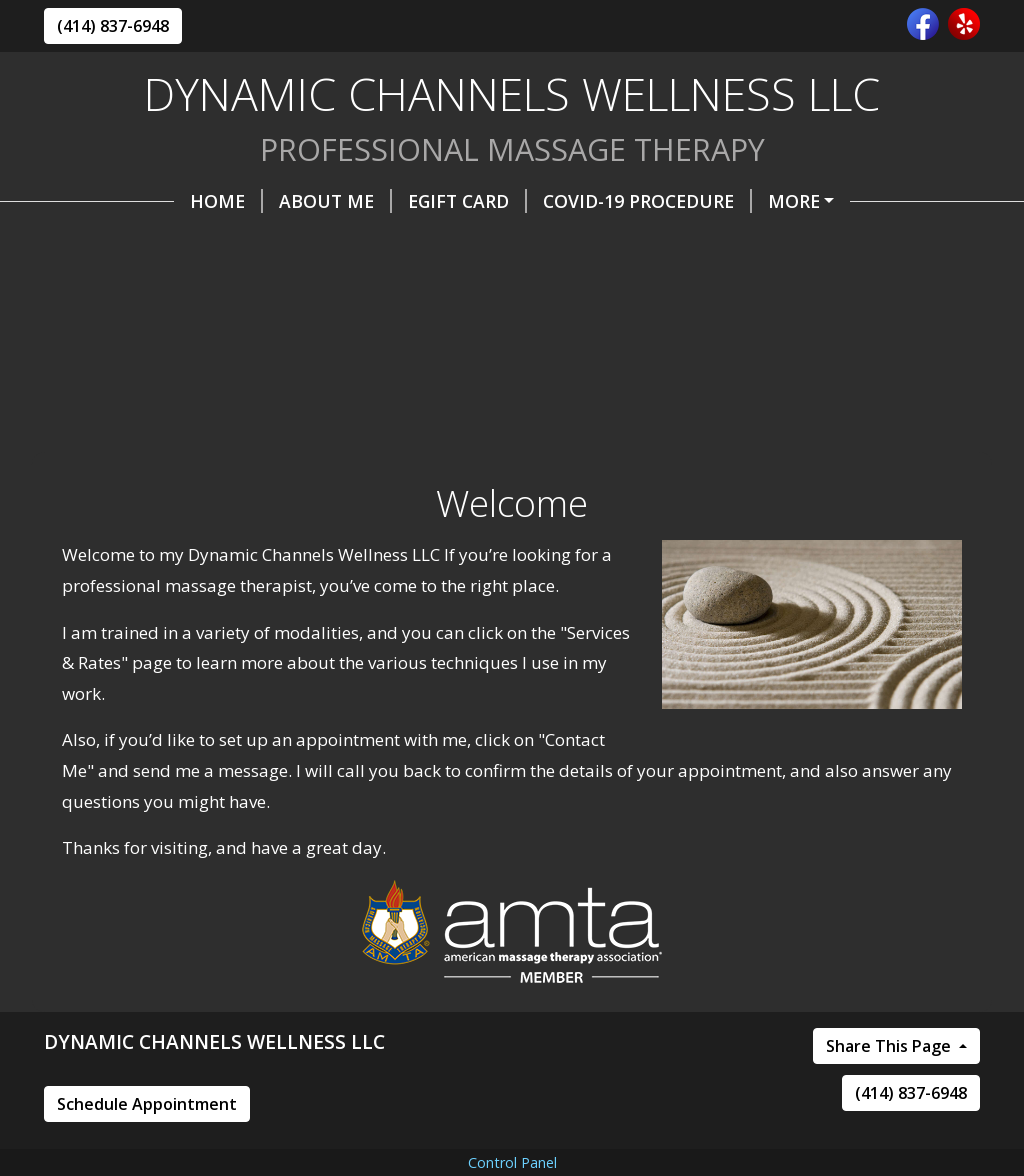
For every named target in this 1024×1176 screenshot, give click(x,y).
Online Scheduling (164, 243)
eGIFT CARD (337, 201)
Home (96, 201)
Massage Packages (820, 243)
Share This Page (890, 1131)
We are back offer (735, 201)
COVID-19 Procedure (517, 201)
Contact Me (351, 243)
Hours (475, 243)
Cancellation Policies (170, 285)
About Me (205, 201)
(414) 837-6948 (113, 26)
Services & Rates (619, 243)
